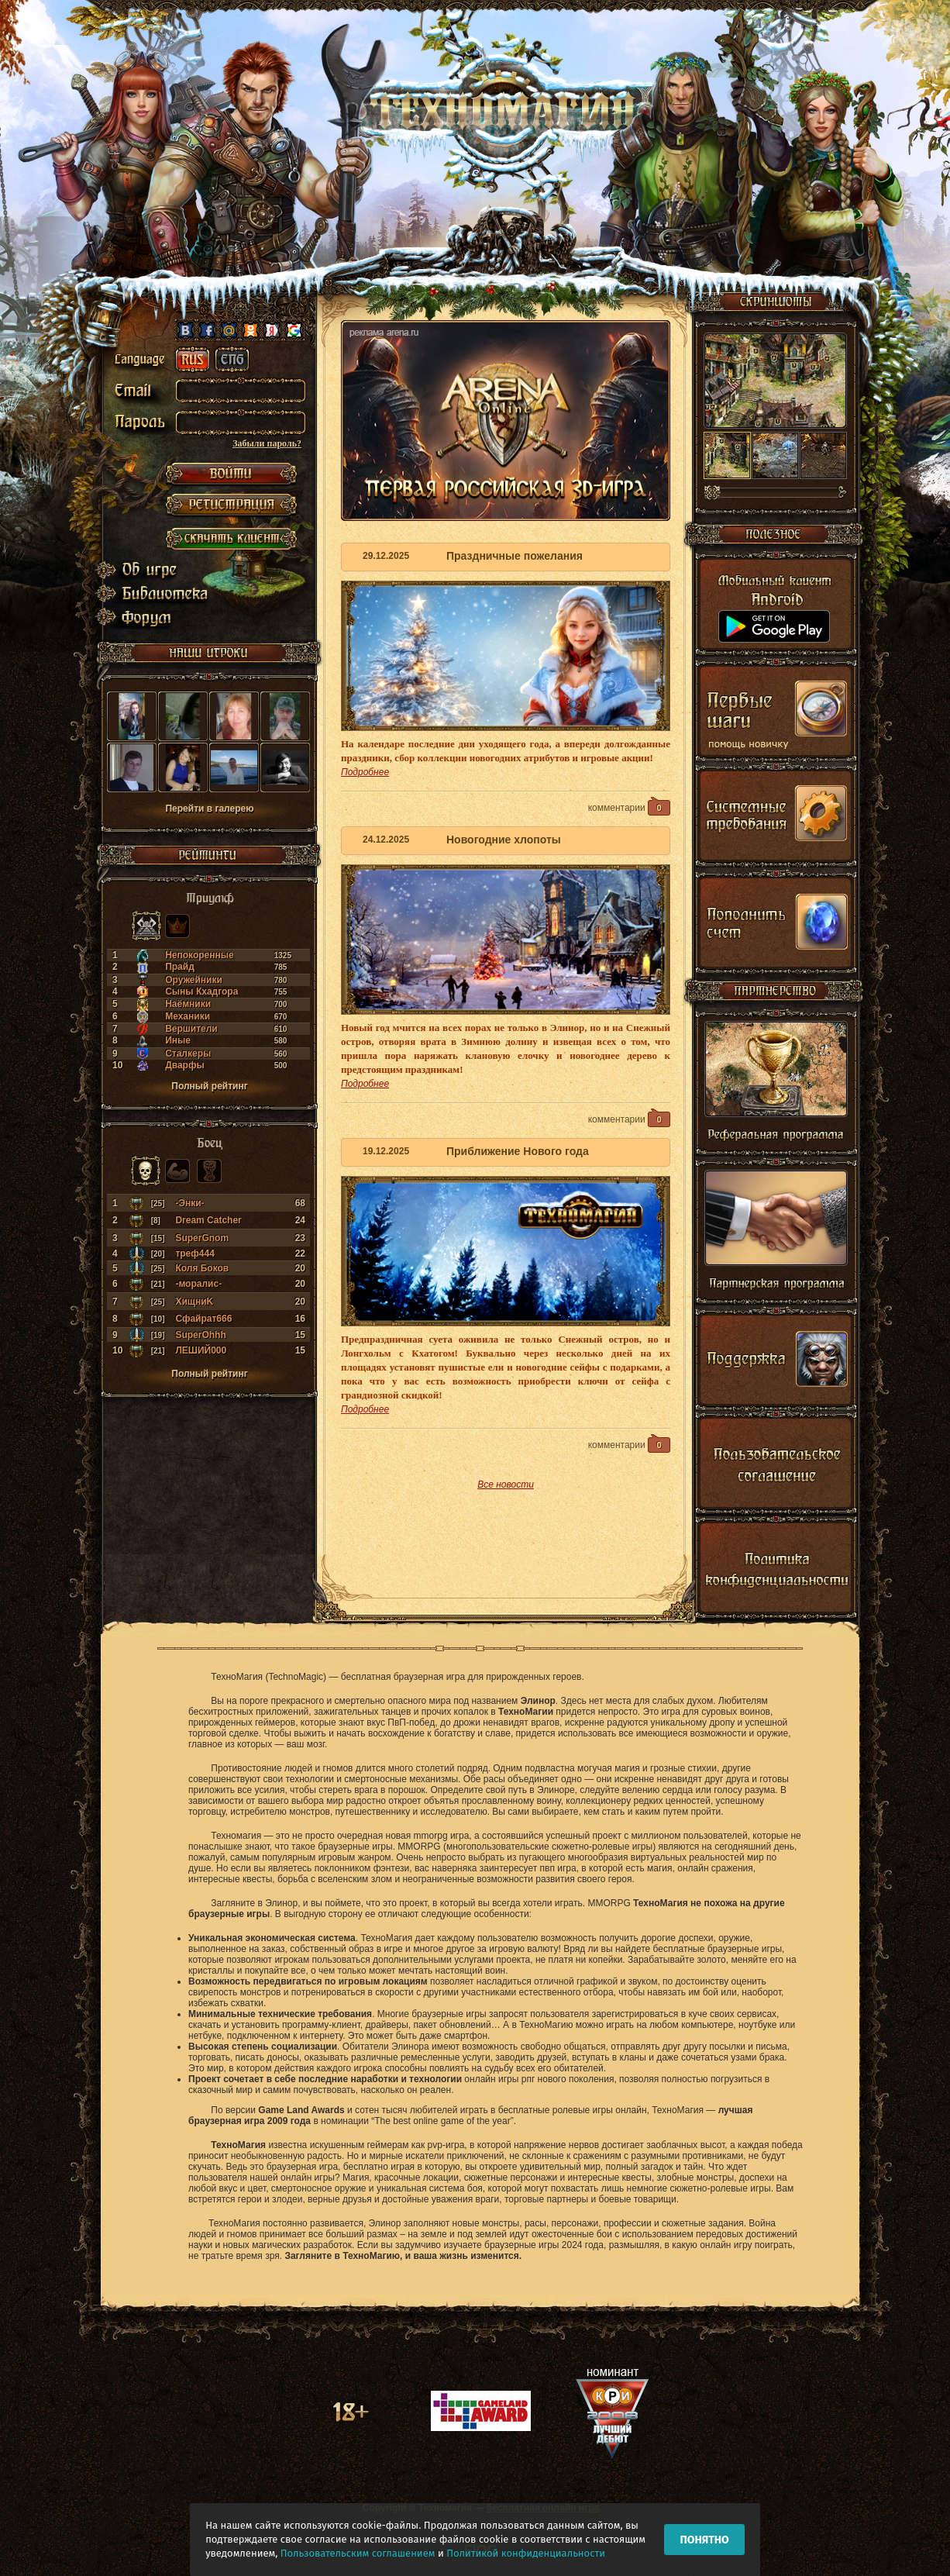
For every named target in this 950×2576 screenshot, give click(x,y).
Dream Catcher (208, 1220)
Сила (177, 1170)
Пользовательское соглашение (776, 1468)
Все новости (505, 1484)
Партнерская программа (776, 1235)
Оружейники (193, 979)
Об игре (153, 570)
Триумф (145, 925)
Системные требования (776, 819)
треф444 (194, 1253)
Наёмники (188, 1003)
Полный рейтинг (209, 1086)
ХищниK (194, 1301)
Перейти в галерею (209, 808)
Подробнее (365, 772)
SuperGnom (202, 1238)
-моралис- (198, 1283)
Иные (178, 1040)
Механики (187, 1016)
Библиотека (153, 593)
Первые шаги (776, 714)
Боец (145, 1170)
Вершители (191, 1028)
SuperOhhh (200, 1334)
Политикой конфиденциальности (525, 2553)
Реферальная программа (776, 1086)
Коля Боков (202, 1268)
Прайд (179, 966)
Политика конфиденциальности (776, 1573)
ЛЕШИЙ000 (200, 1350)
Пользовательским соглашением (358, 2553)
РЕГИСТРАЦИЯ (231, 506)
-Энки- (189, 1203)
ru (191, 359)
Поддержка (776, 1362)
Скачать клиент (231, 537)
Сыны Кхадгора (201, 991)
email (143, 393)
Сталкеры (188, 1053)
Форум (150, 617)
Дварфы (185, 1065)
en (231, 359)
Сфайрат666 (203, 1318)
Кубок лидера (209, 1170)
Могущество (177, 925)
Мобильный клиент (776, 608)
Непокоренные (199, 955)
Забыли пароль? (266, 443)
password (143, 428)
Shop (776, 924)
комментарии (629, 806)
